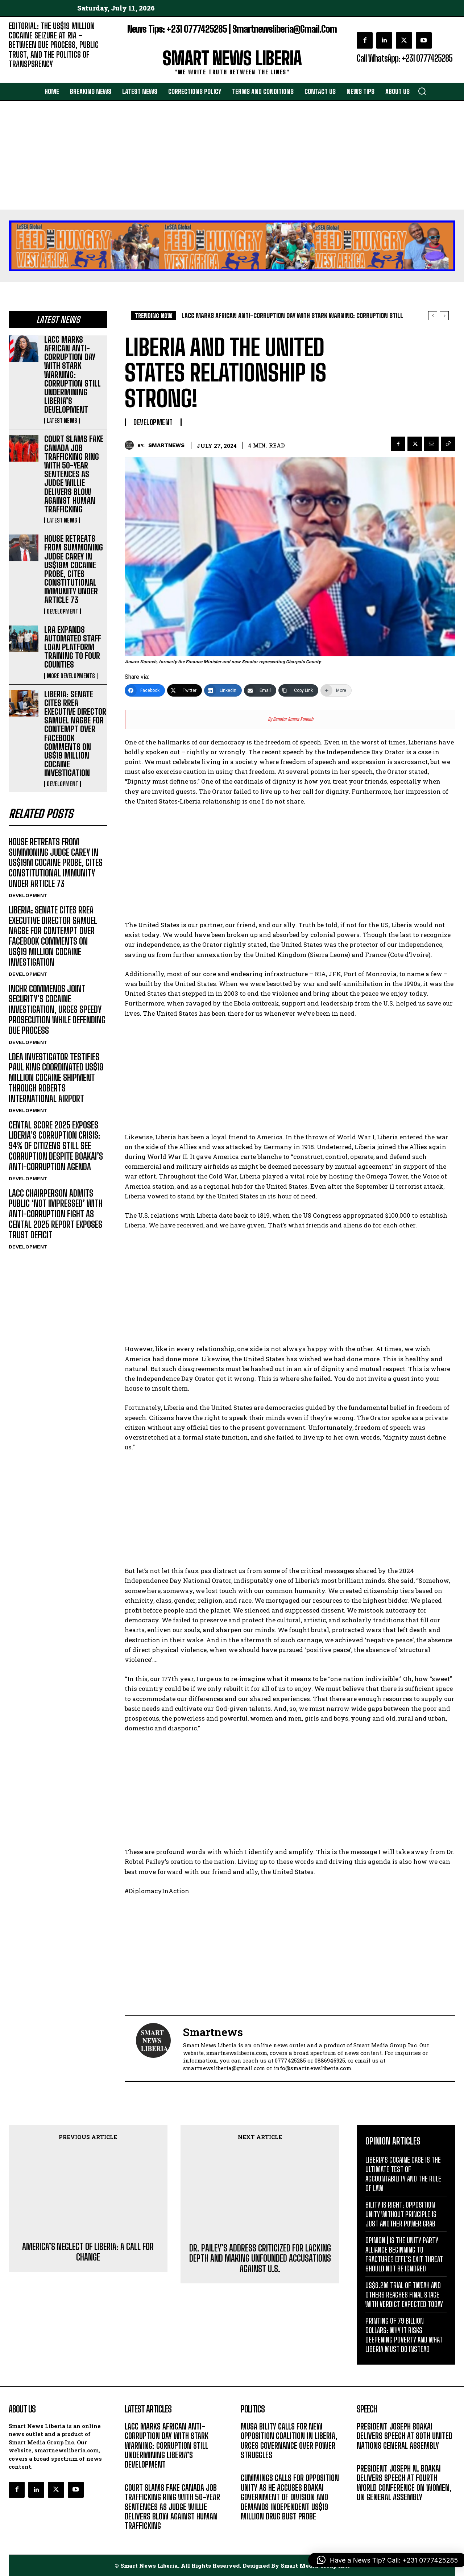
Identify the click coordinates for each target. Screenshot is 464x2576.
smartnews (166, 445)
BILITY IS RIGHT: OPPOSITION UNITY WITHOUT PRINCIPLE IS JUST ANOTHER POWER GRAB (400, 2214)
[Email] (260, 690)
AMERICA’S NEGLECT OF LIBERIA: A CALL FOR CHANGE (88, 2184)
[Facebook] (145, 690)
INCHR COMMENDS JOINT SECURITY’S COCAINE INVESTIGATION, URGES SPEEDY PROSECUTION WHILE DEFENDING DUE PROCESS (57, 1009)
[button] (422, 91)
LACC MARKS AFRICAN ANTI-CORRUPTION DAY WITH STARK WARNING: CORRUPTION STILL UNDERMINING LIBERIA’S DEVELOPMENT (72, 375)
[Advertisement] (232, 155)
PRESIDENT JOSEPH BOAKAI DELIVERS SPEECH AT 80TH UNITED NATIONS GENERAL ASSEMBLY (404, 2436)
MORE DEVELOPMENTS (71, 676)
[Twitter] (184, 690)
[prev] (432, 315)
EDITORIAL (21, 75)
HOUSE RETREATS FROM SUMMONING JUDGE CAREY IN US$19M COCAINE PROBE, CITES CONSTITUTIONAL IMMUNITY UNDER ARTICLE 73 (73, 569)
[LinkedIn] (223, 690)
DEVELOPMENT (62, 611)
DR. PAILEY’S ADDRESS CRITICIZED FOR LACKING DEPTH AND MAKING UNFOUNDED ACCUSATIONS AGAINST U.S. (260, 2200)
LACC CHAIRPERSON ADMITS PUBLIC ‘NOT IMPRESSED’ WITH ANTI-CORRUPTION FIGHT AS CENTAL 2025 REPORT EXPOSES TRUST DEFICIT (56, 1214)
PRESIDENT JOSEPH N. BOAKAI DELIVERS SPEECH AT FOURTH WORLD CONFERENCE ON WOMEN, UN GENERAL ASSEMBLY (404, 2483)
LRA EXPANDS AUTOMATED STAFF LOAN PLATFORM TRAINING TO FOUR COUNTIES (72, 647)
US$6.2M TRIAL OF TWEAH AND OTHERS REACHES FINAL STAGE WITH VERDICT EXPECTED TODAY (404, 2294)
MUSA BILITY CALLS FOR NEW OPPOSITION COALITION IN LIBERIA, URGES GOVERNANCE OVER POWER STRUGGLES (289, 2441)
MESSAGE (368, 2456)
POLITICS (251, 2466)
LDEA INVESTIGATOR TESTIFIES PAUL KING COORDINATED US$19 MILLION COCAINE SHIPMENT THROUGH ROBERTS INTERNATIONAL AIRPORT (56, 1078)
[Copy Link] (298, 690)
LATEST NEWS (62, 421)
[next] (444, 315)
